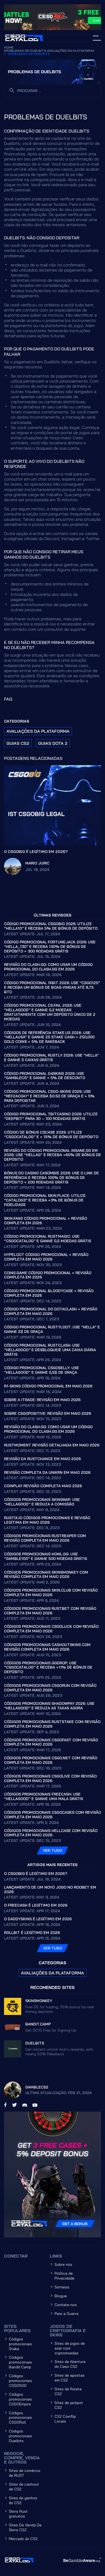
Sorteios (62, 2287)
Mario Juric (37, 863)
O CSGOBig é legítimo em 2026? (36, 851)
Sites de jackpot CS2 (69, 2405)
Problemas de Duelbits (25, 51)
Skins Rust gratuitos (18, 2514)
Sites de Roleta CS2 (68, 2391)
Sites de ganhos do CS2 (23, 2500)
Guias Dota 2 (52, 743)
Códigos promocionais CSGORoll (20, 2417)
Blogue (61, 2295)
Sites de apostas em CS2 (70, 2378)
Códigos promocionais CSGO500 (20, 2380)
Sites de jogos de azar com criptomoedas (70, 2348)
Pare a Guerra (66, 2313)
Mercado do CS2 (23, 2538)
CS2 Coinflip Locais (65, 2419)
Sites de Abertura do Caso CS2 (70, 2364)
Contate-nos (66, 2304)
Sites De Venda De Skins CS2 (25, 2527)
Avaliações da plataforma (70, 51)
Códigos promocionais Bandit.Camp (20, 2362)
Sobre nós (63, 2264)
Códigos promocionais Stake (20, 2344)
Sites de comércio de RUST (24, 2473)
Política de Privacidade (64, 2276)
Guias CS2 (17, 743)
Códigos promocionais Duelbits (20, 2436)
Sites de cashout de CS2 (24, 2486)
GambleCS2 (36, 2087)
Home (8, 47)
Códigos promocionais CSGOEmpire (20, 2399)
